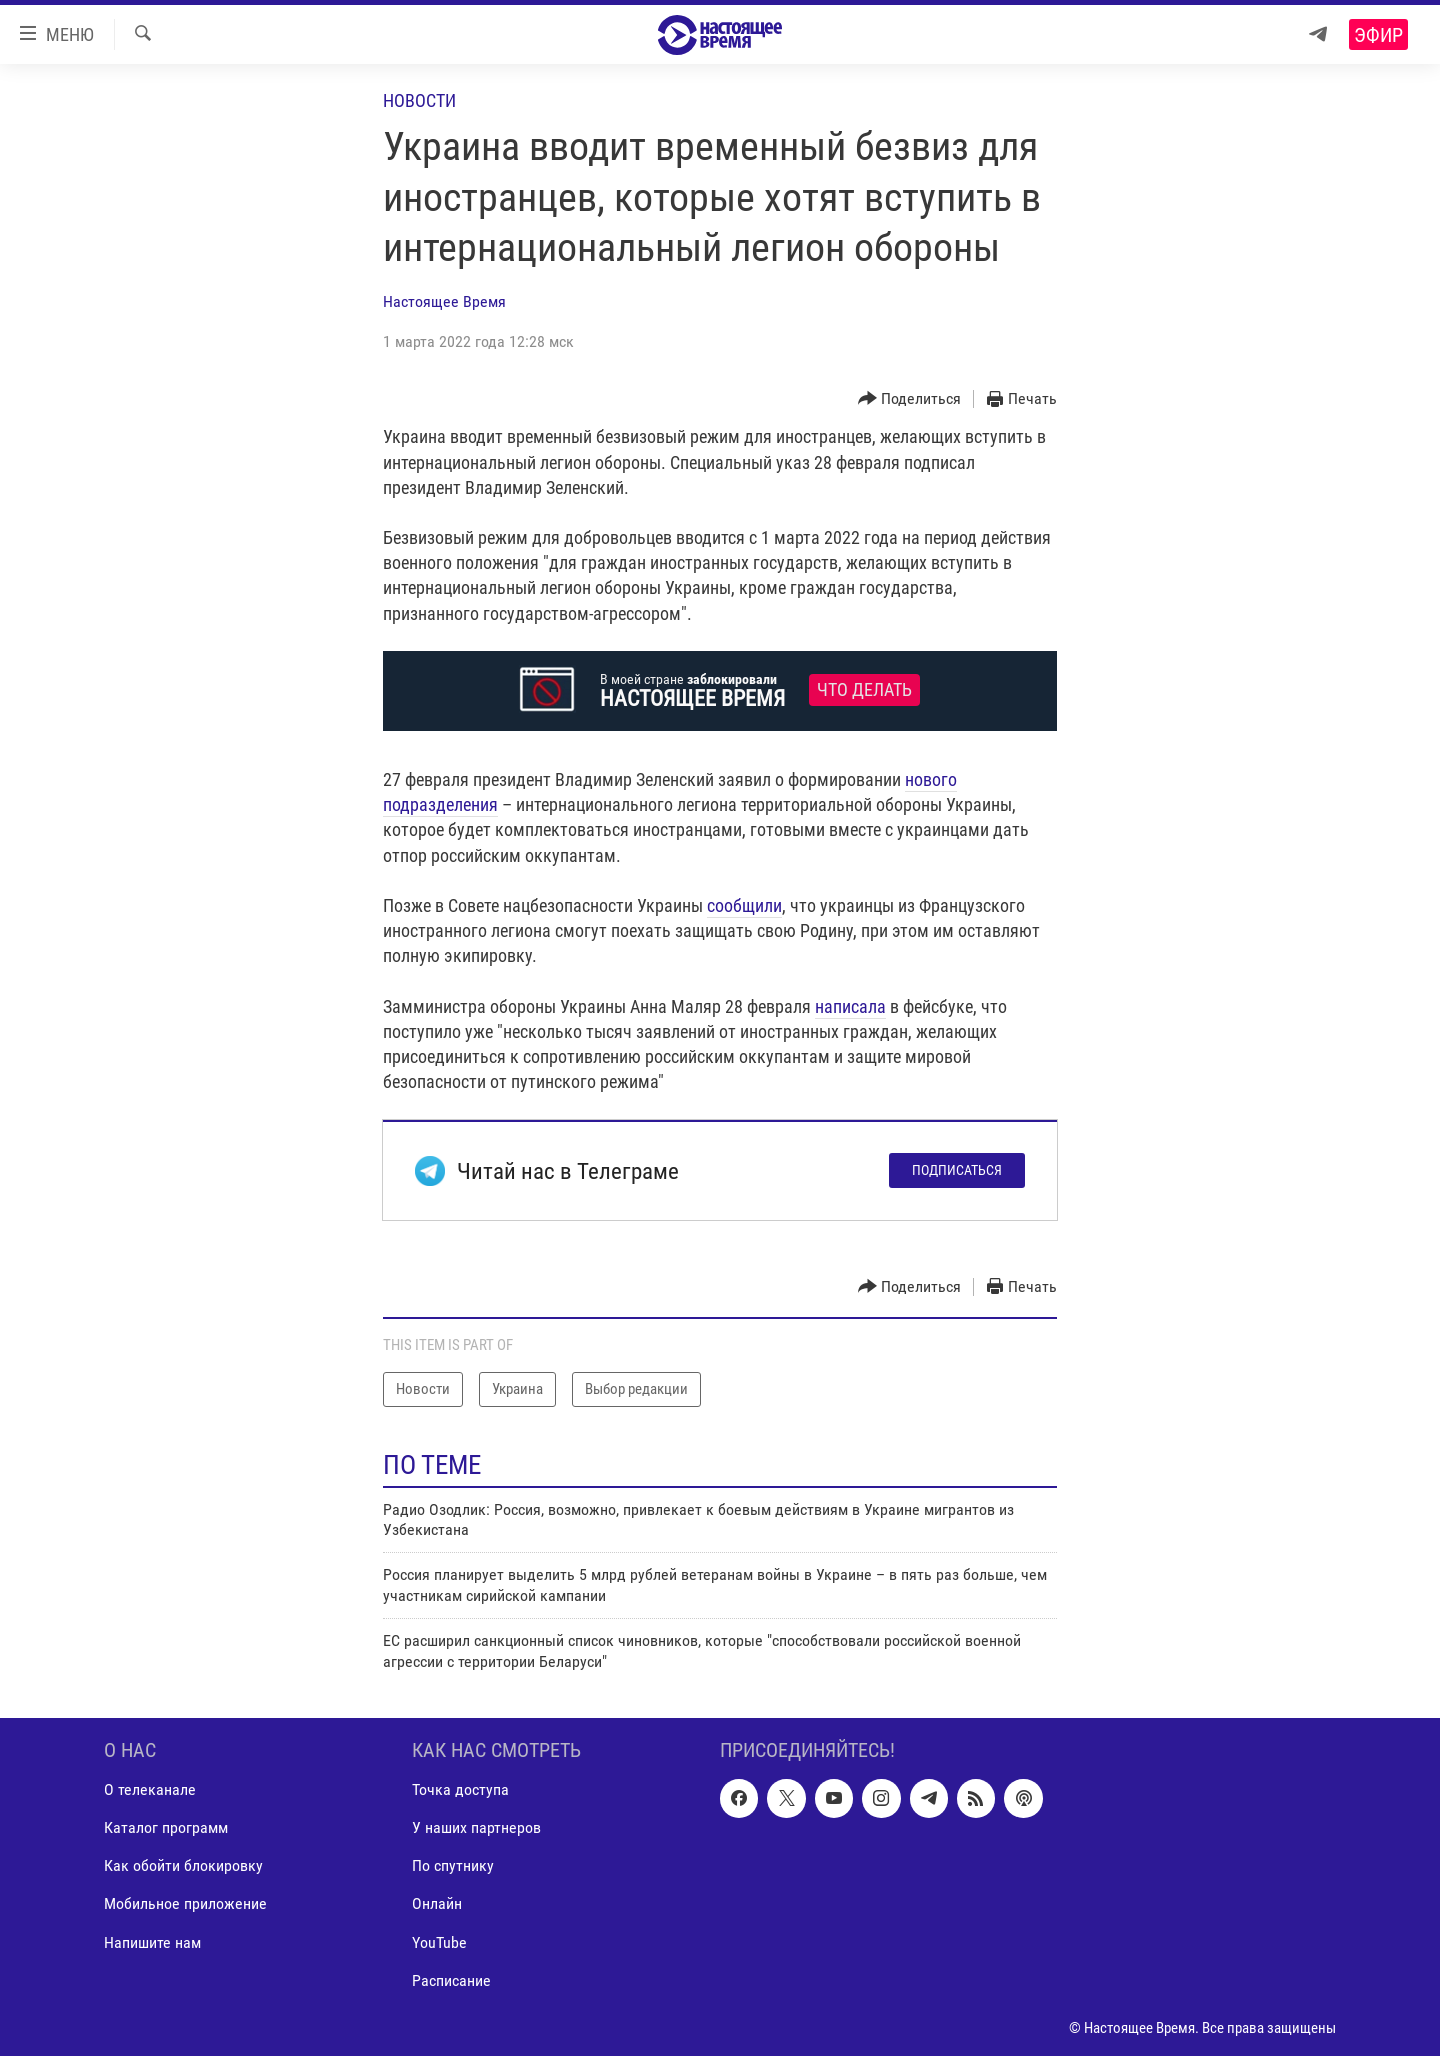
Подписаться (957, 1170)
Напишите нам (152, 1942)
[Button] (910, 399)
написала (850, 1006)
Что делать (864, 690)
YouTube (439, 1942)
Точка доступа (460, 1789)
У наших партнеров (476, 1827)
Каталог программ (166, 1827)
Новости (419, 100)
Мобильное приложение (185, 1903)
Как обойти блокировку (183, 1865)
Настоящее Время (444, 301)
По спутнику (453, 1865)
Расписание (451, 1980)
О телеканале (150, 1789)
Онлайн (437, 1903)
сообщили (744, 905)
